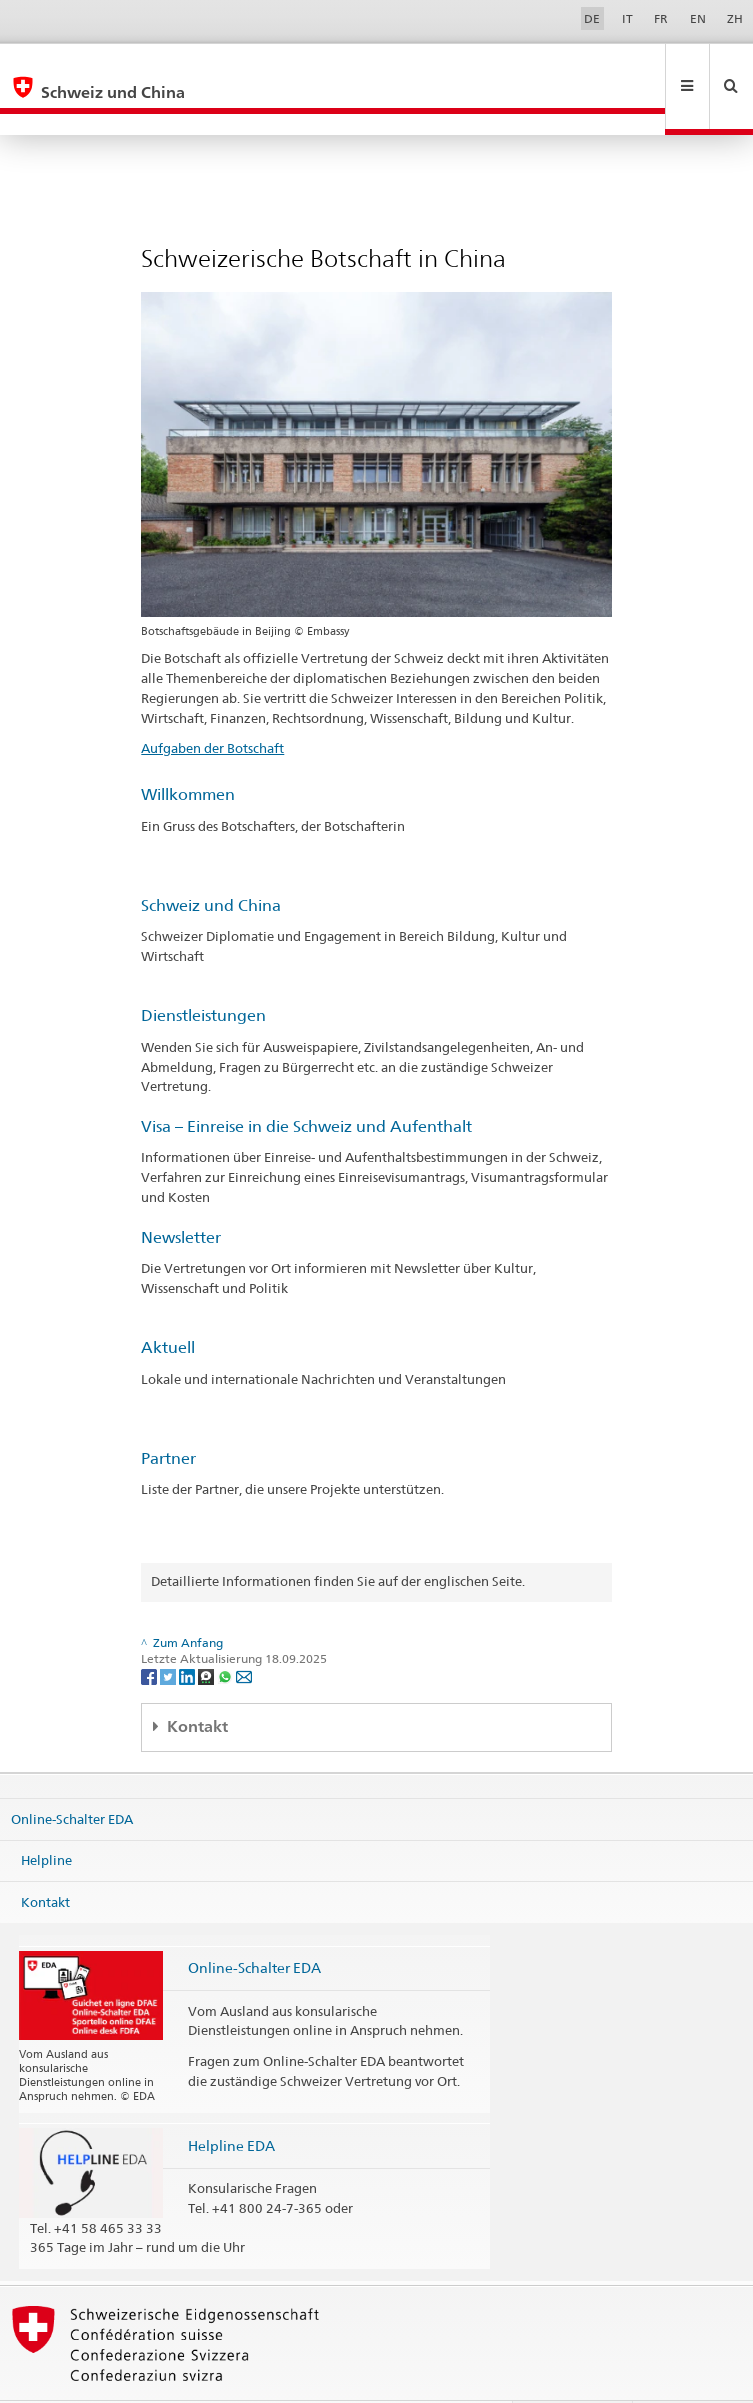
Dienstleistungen (203, 972)
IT (627, 18)
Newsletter (181, 1194)
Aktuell (168, 1304)
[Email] (244, 1632)
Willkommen (188, 751)
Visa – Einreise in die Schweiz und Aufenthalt (306, 1083)
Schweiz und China (211, 862)
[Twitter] (169, 1632)
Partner (168, 1415)
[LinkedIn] (188, 1632)
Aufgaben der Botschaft (212, 705)
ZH (735, 18)
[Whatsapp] (226, 1632)
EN (698, 18)
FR (661, 18)
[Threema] (207, 1632)
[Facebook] (150, 1632)
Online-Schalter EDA (72, 1775)
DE (592, 18)
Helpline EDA (231, 2102)
